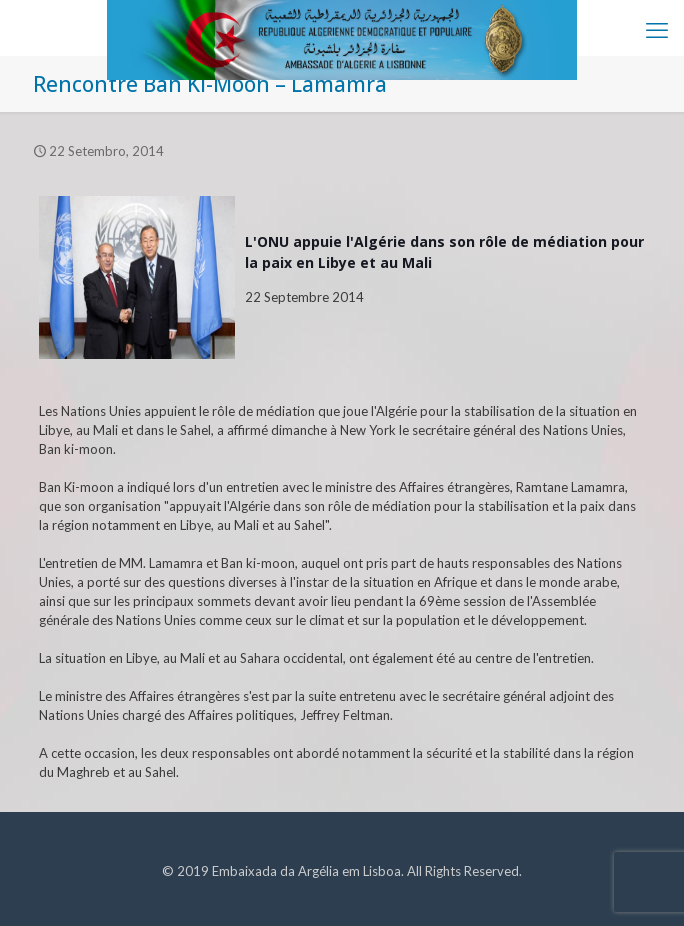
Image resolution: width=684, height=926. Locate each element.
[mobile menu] (657, 30)
